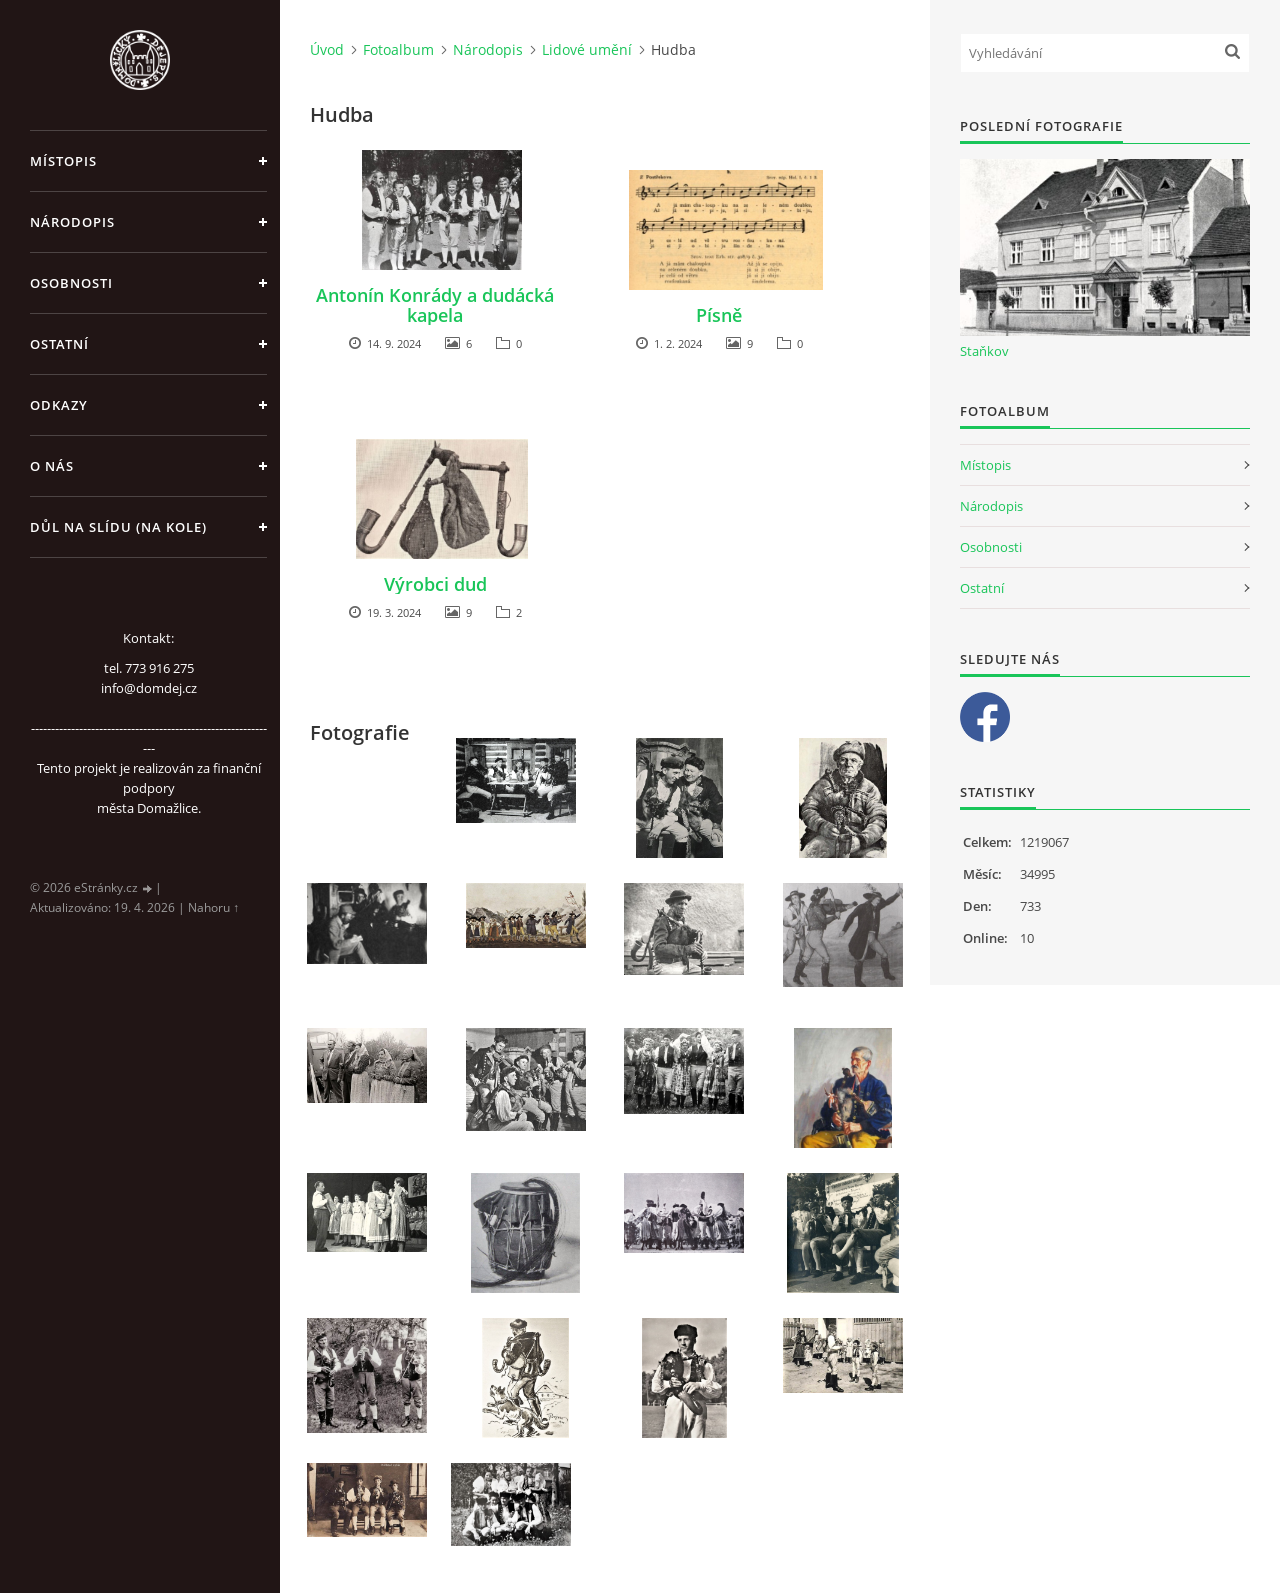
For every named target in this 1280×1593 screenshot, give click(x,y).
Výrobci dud (435, 584)
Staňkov (984, 351)
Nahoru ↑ (213, 907)
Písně (719, 315)
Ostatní (59, 344)
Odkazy (59, 405)
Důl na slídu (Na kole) (118, 527)
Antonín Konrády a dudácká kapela (435, 305)
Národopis (72, 222)
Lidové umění (587, 49)
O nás (52, 466)
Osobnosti (71, 283)
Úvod (327, 49)
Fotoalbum (398, 49)
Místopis (63, 161)
